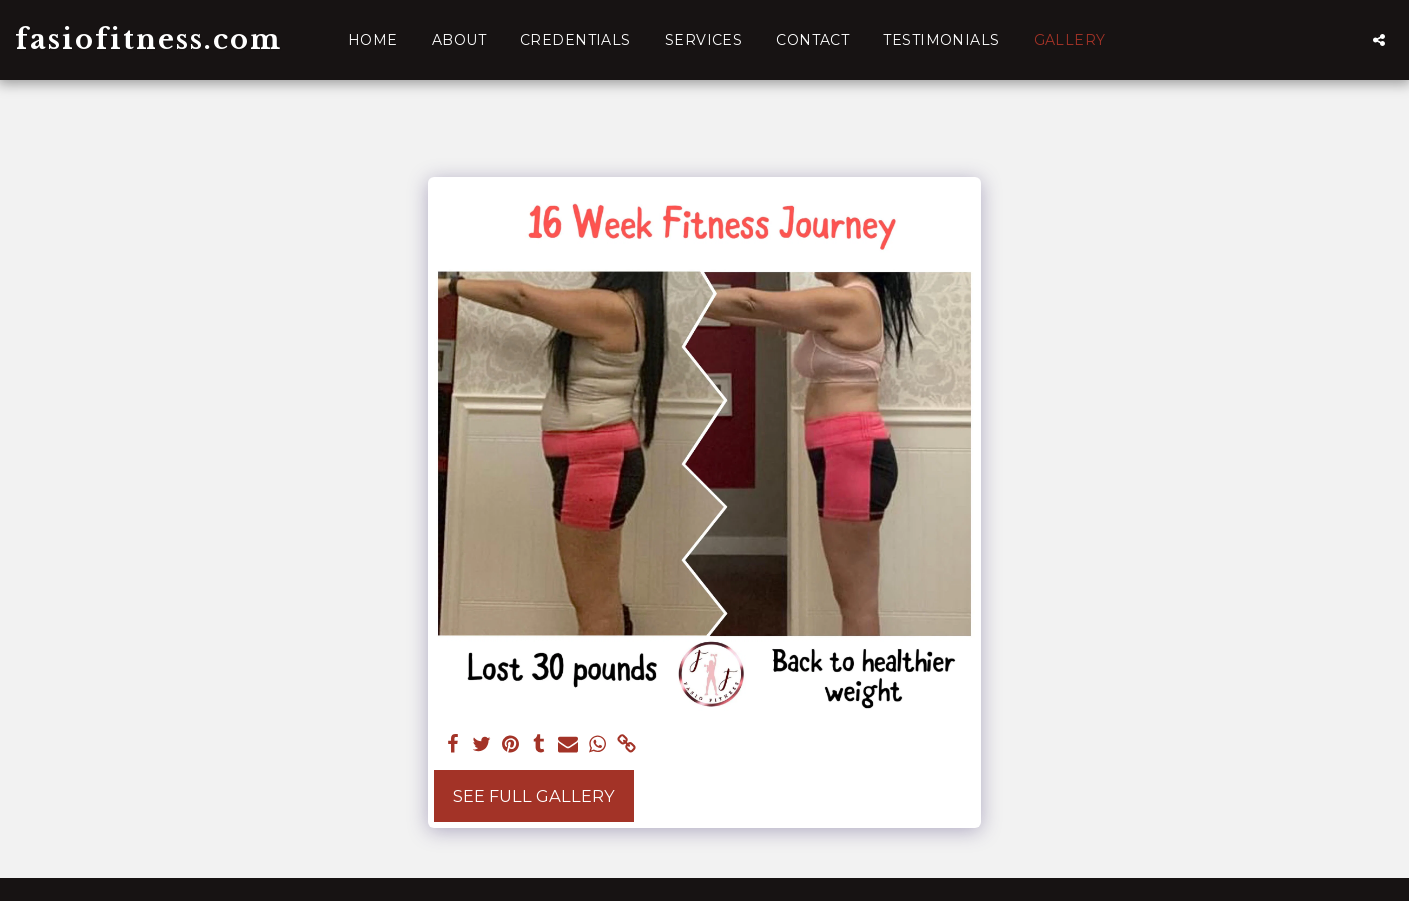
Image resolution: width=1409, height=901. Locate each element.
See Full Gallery (534, 796)
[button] (1379, 40)
